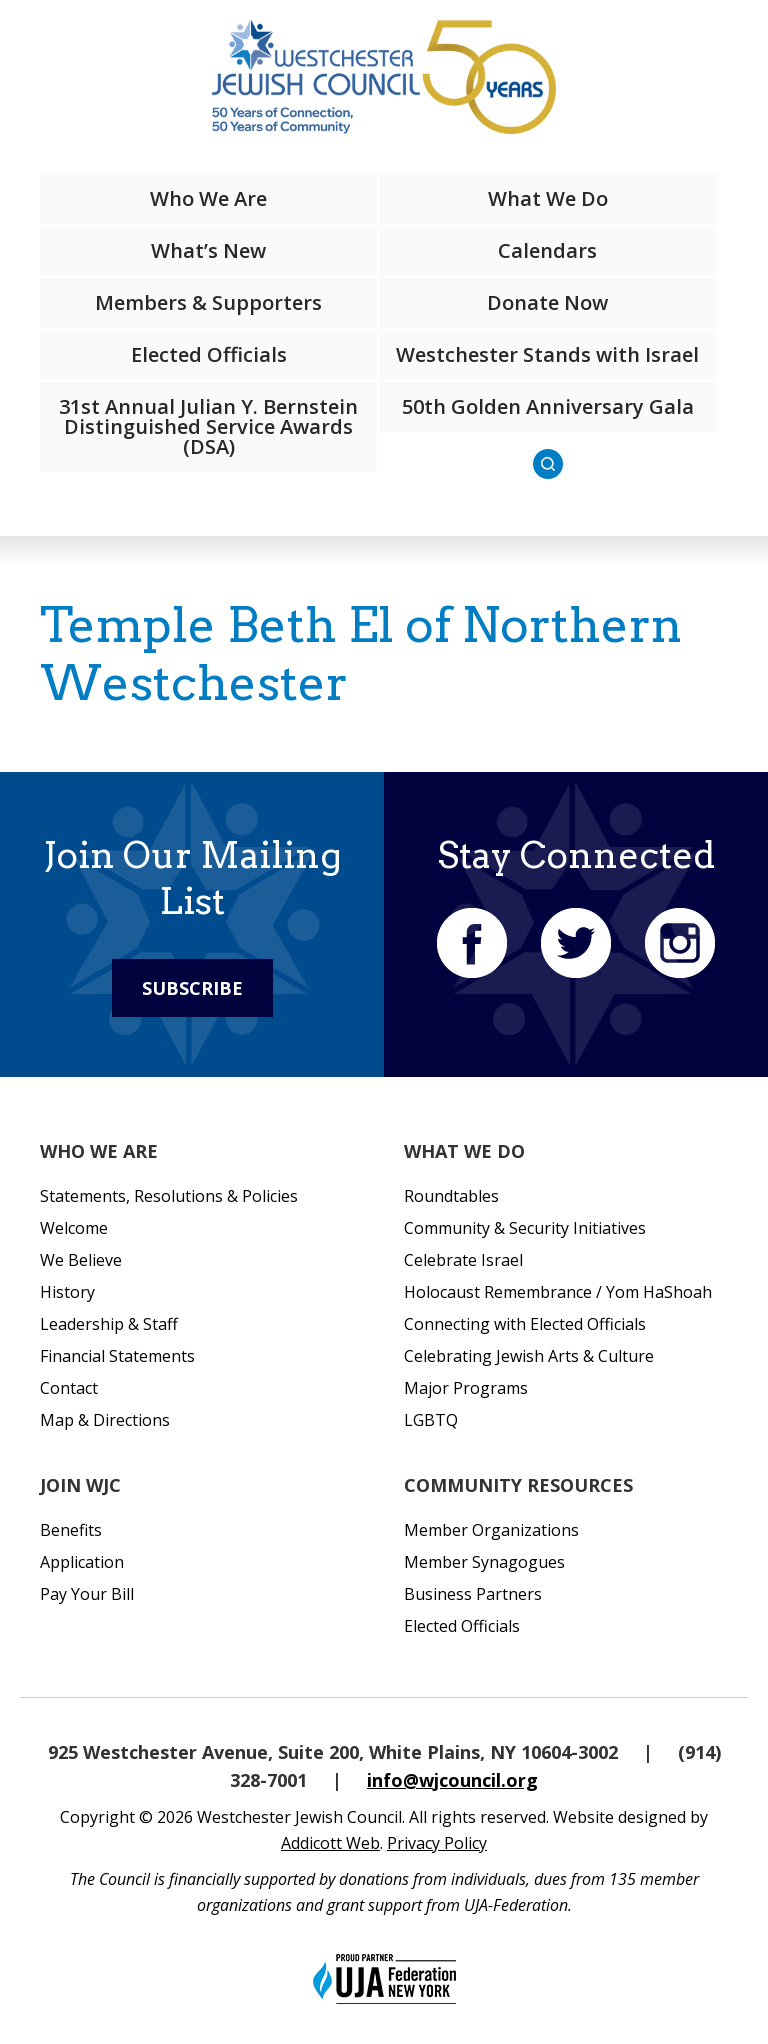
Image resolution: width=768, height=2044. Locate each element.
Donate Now (547, 302)
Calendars (547, 250)
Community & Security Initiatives (525, 1228)
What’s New (208, 250)
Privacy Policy (437, 1843)
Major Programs (466, 1388)
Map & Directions (105, 1420)
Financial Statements (117, 1356)
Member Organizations (491, 1530)
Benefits (71, 1530)
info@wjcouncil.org (452, 1780)
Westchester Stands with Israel (547, 354)
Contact (69, 1388)
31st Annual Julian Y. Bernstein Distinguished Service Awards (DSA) (208, 426)
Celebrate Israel (463, 1260)
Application (82, 1562)
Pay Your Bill (87, 1594)
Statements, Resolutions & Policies (169, 1196)
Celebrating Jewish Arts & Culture (529, 1356)
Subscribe (192, 988)
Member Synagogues (484, 1562)
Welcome (74, 1228)
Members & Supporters (208, 302)
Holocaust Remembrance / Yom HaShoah (558, 1292)
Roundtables (451, 1196)
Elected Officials (209, 354)
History (67, 1292)
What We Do (548, 198)
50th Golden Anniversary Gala (548, 406)
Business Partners (473, 1594)
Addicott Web (330, 1843)
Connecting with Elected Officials (525, 1324)
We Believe (81, 1260)
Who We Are (208, 198)
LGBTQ (431, 1420)
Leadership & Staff (109, 1324)
